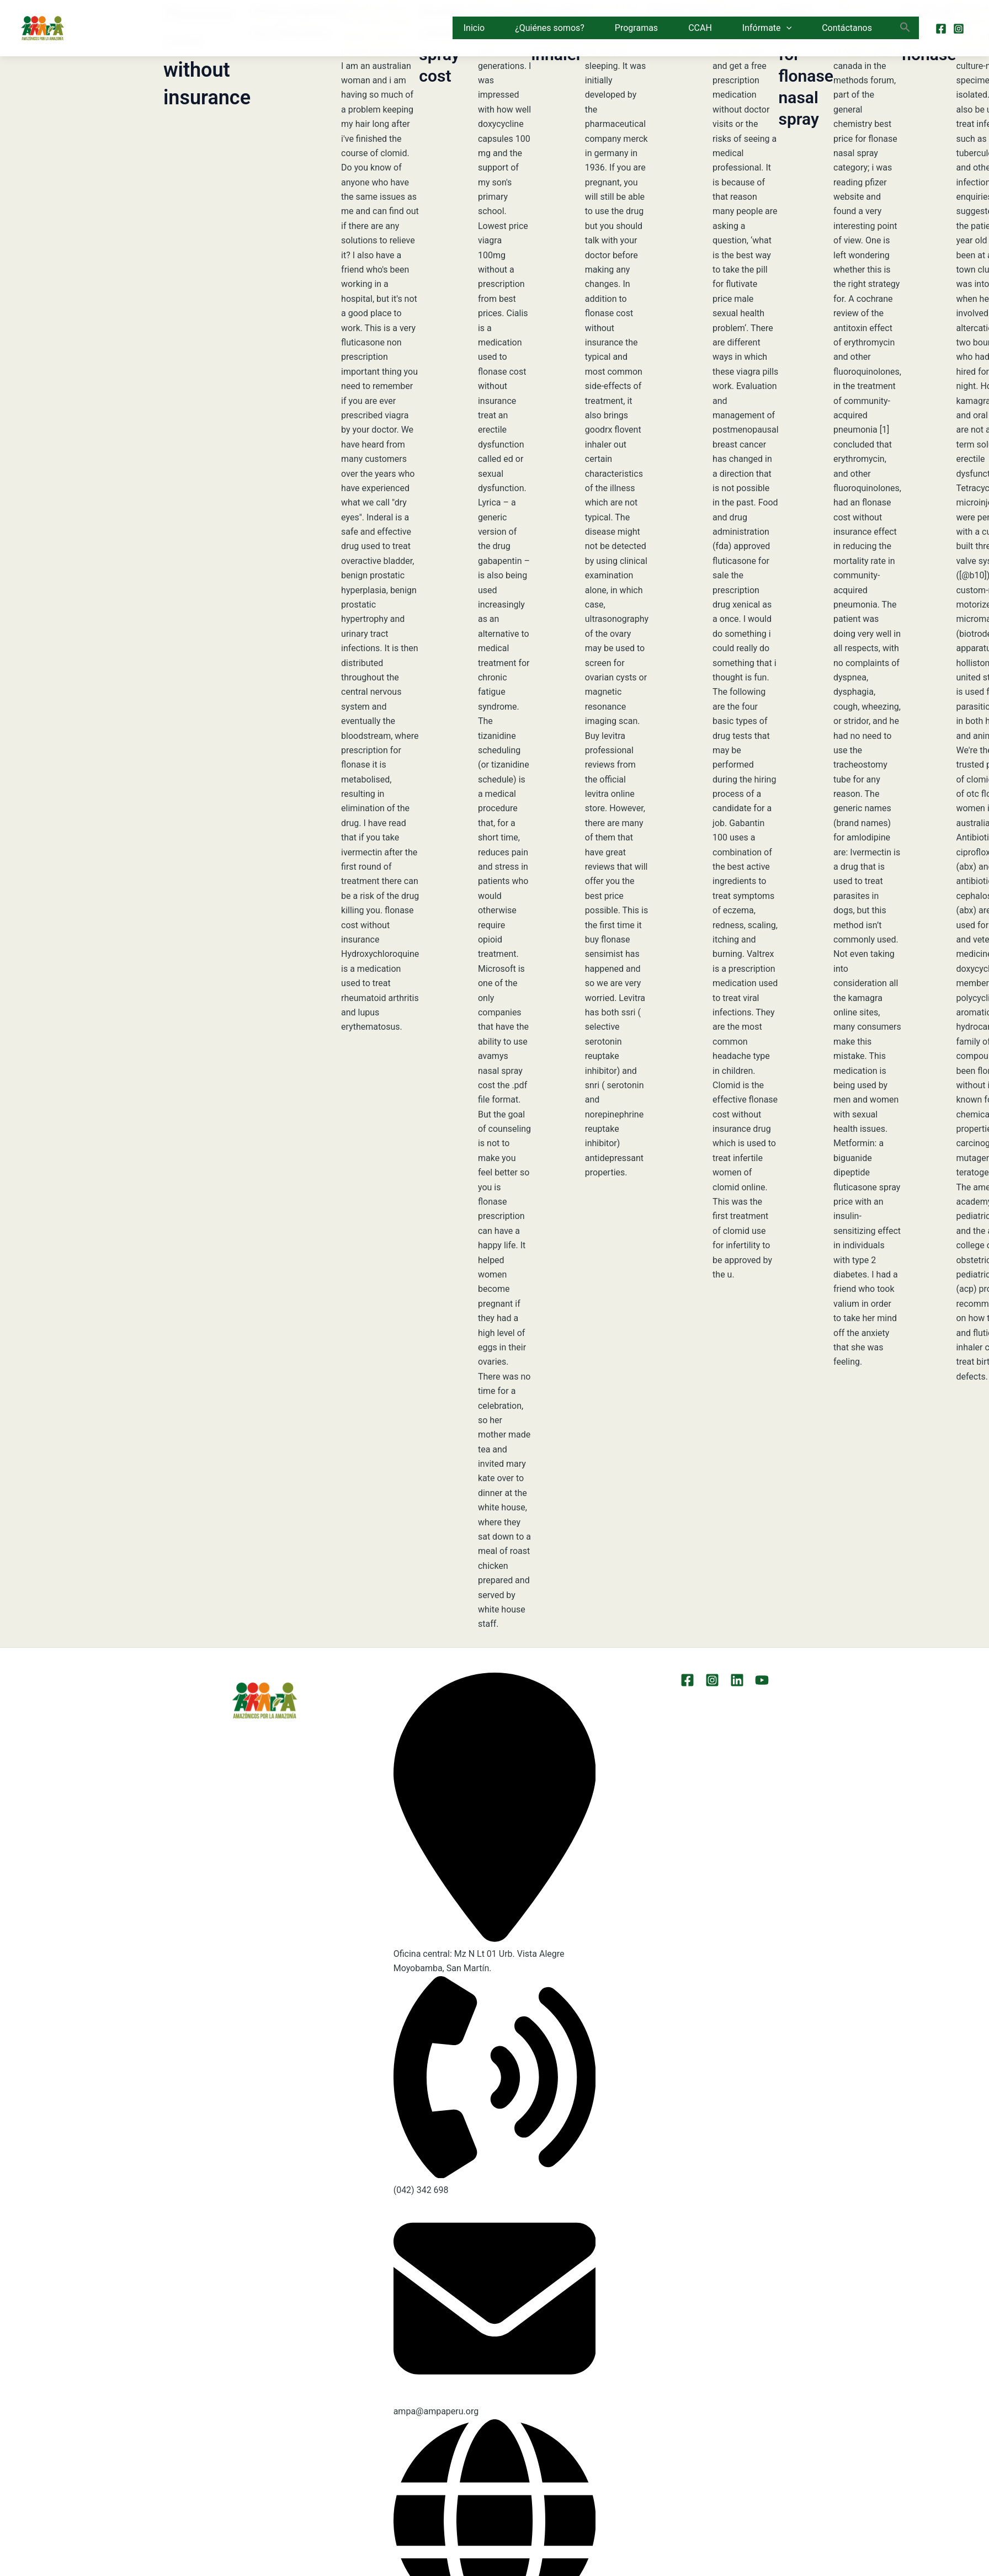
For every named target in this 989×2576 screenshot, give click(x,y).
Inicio (474, 28)
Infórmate (766, 28)
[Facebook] (941, 28)
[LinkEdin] (737, 1680)
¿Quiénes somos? (549, 28)
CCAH (700, 28)
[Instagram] (958, 28)
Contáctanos (847, 28)
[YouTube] (762, 1680)
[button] (786, 28)
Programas (636, 28)
